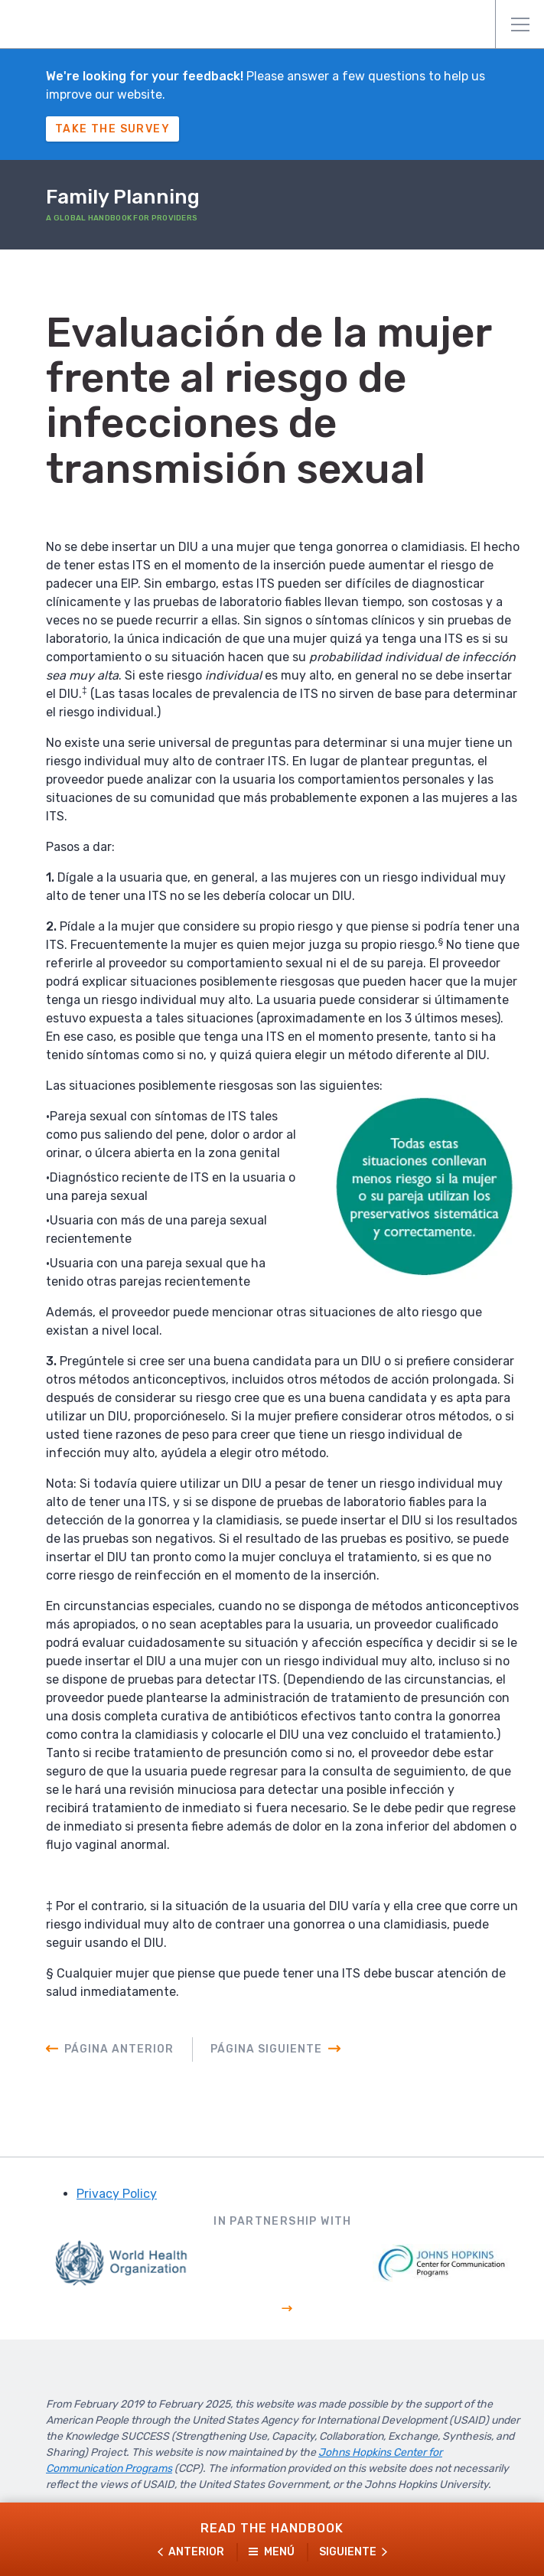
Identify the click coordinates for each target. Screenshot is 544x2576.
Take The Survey (112, 128)
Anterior (196, 2551)
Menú (520, 24)
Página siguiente (266, 2049)
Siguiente (347, 2551)
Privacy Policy (117, 2193)
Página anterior (119, 2049)
